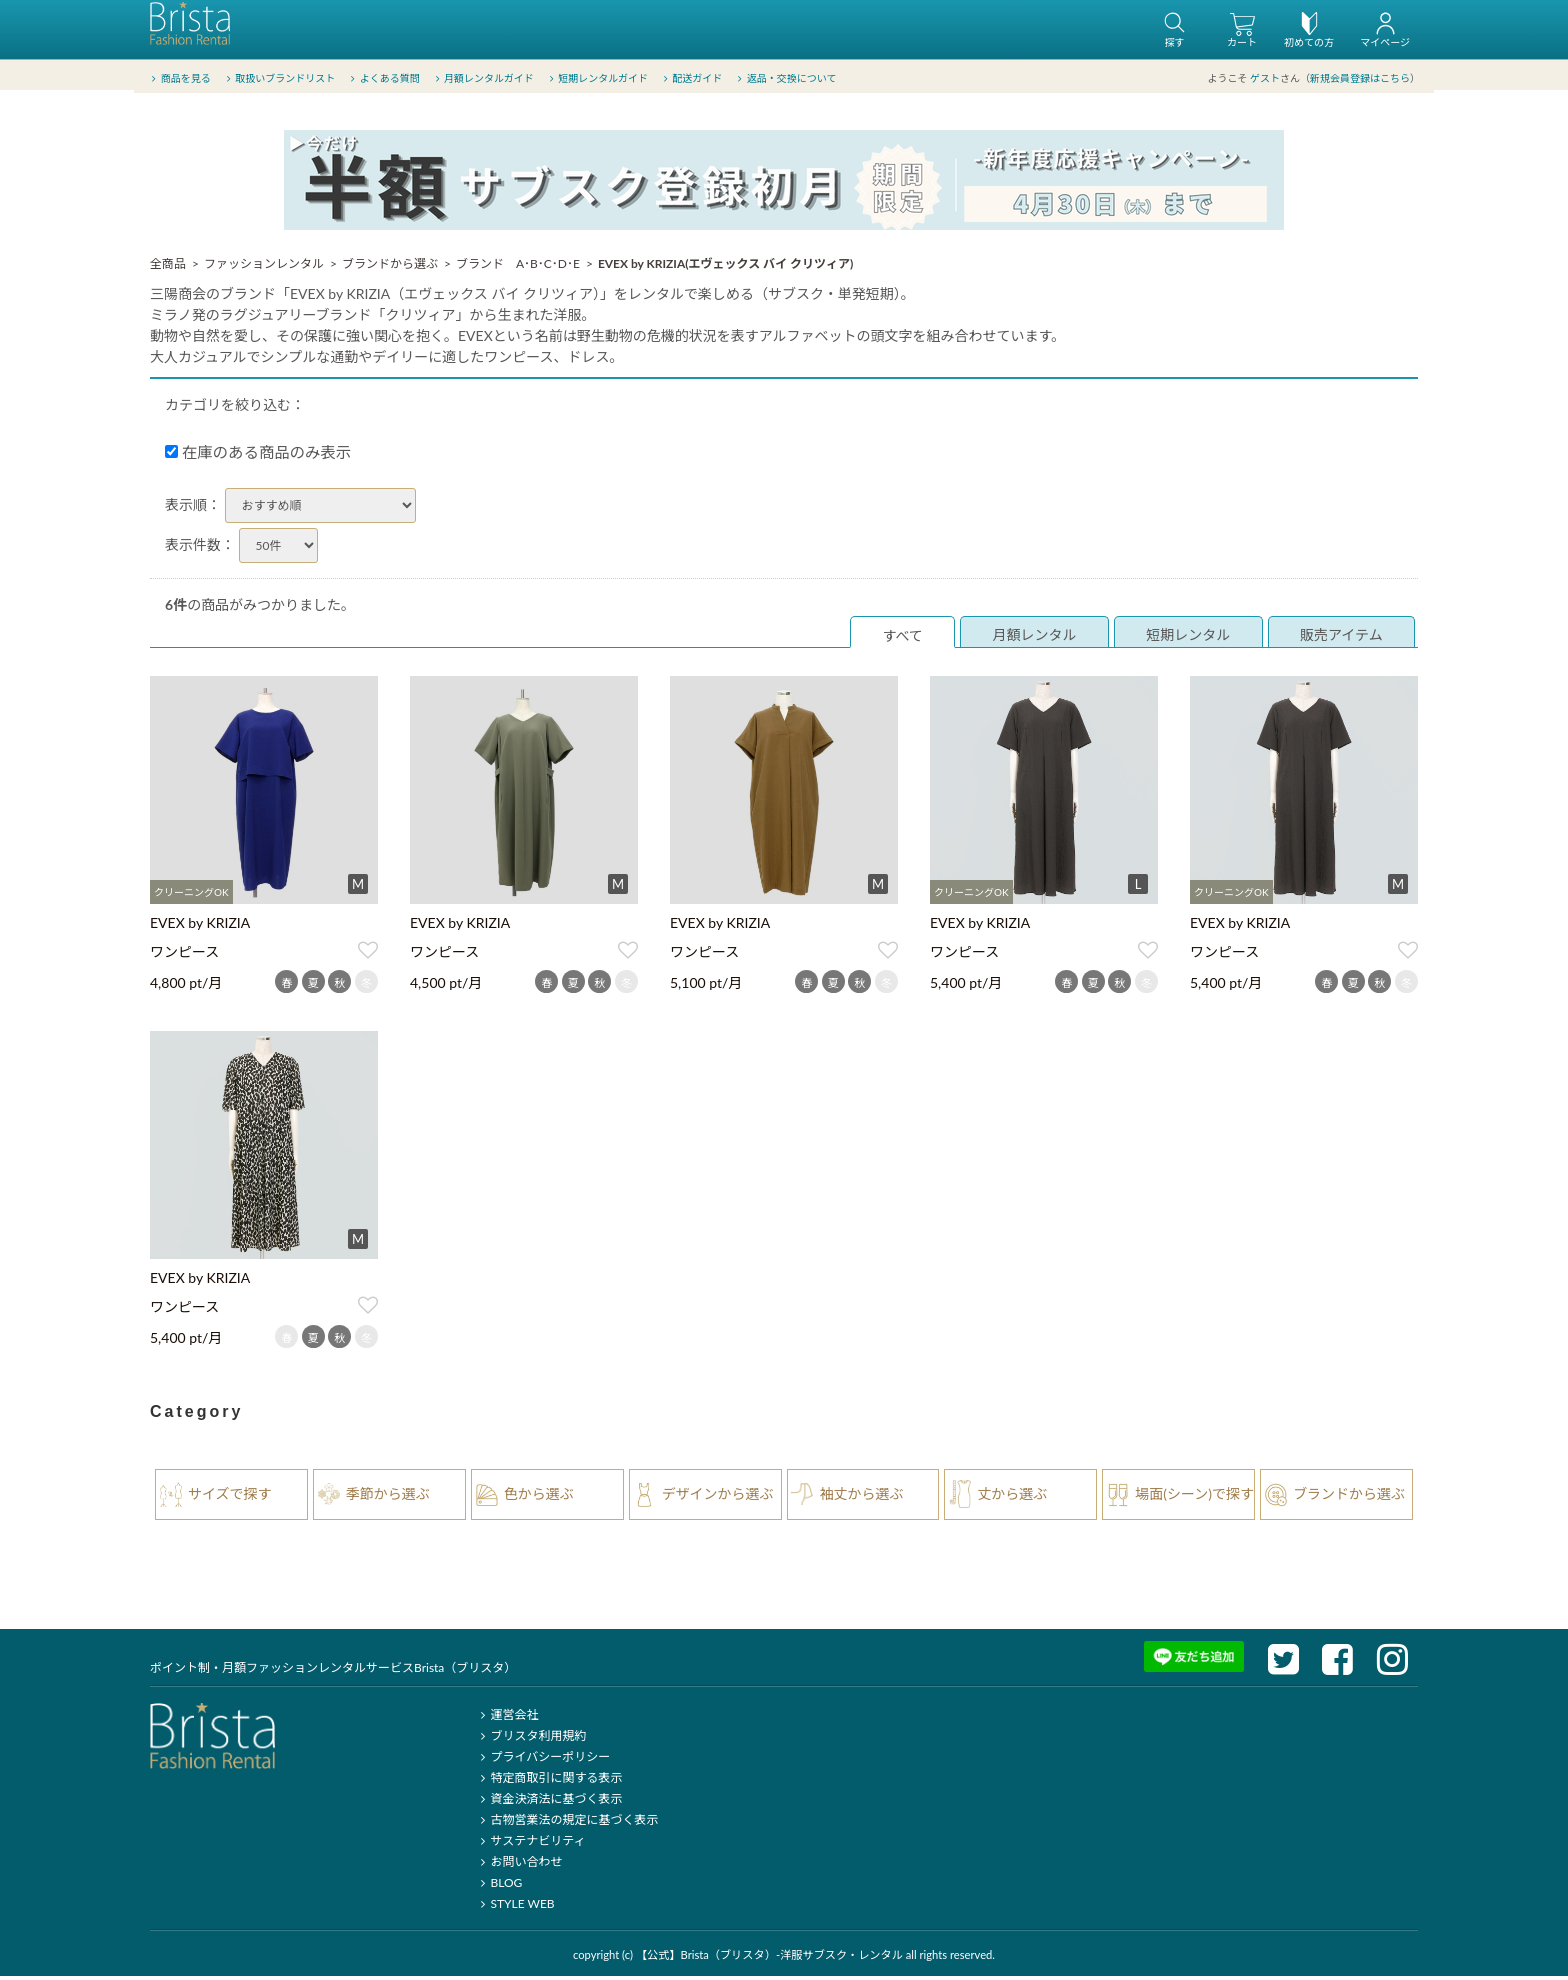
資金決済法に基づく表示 (548, 1802)
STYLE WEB (515, 1907)
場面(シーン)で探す (1194, 1497)
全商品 (168, 267)
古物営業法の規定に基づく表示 (566, 1823)
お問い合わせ (518, 1865)
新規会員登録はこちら (1360, 79)
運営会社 (506, 1718)
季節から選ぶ (388, 1497)
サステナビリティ (530, 1844)
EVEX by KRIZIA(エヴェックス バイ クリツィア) (725, 267)
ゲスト (1265, 79)
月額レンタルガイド (482, 79)
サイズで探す (230, 1497)
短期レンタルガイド (596, 79)
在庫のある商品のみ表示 (258, 456)
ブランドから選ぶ (390, 267)
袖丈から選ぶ (862, 1497)
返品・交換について (785, 79)
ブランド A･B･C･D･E (518, 267)
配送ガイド (691, 79)
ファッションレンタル (264, 267)
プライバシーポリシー (542, 1760)
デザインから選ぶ (718, 1497)
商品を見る (179, 79)
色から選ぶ (539, 1497)
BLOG (498, 1886)
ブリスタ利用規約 (530, 1739)
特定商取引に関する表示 (548, 1781)
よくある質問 (383, 79)
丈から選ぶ (1012, 1497)
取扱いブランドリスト (278, 79)
